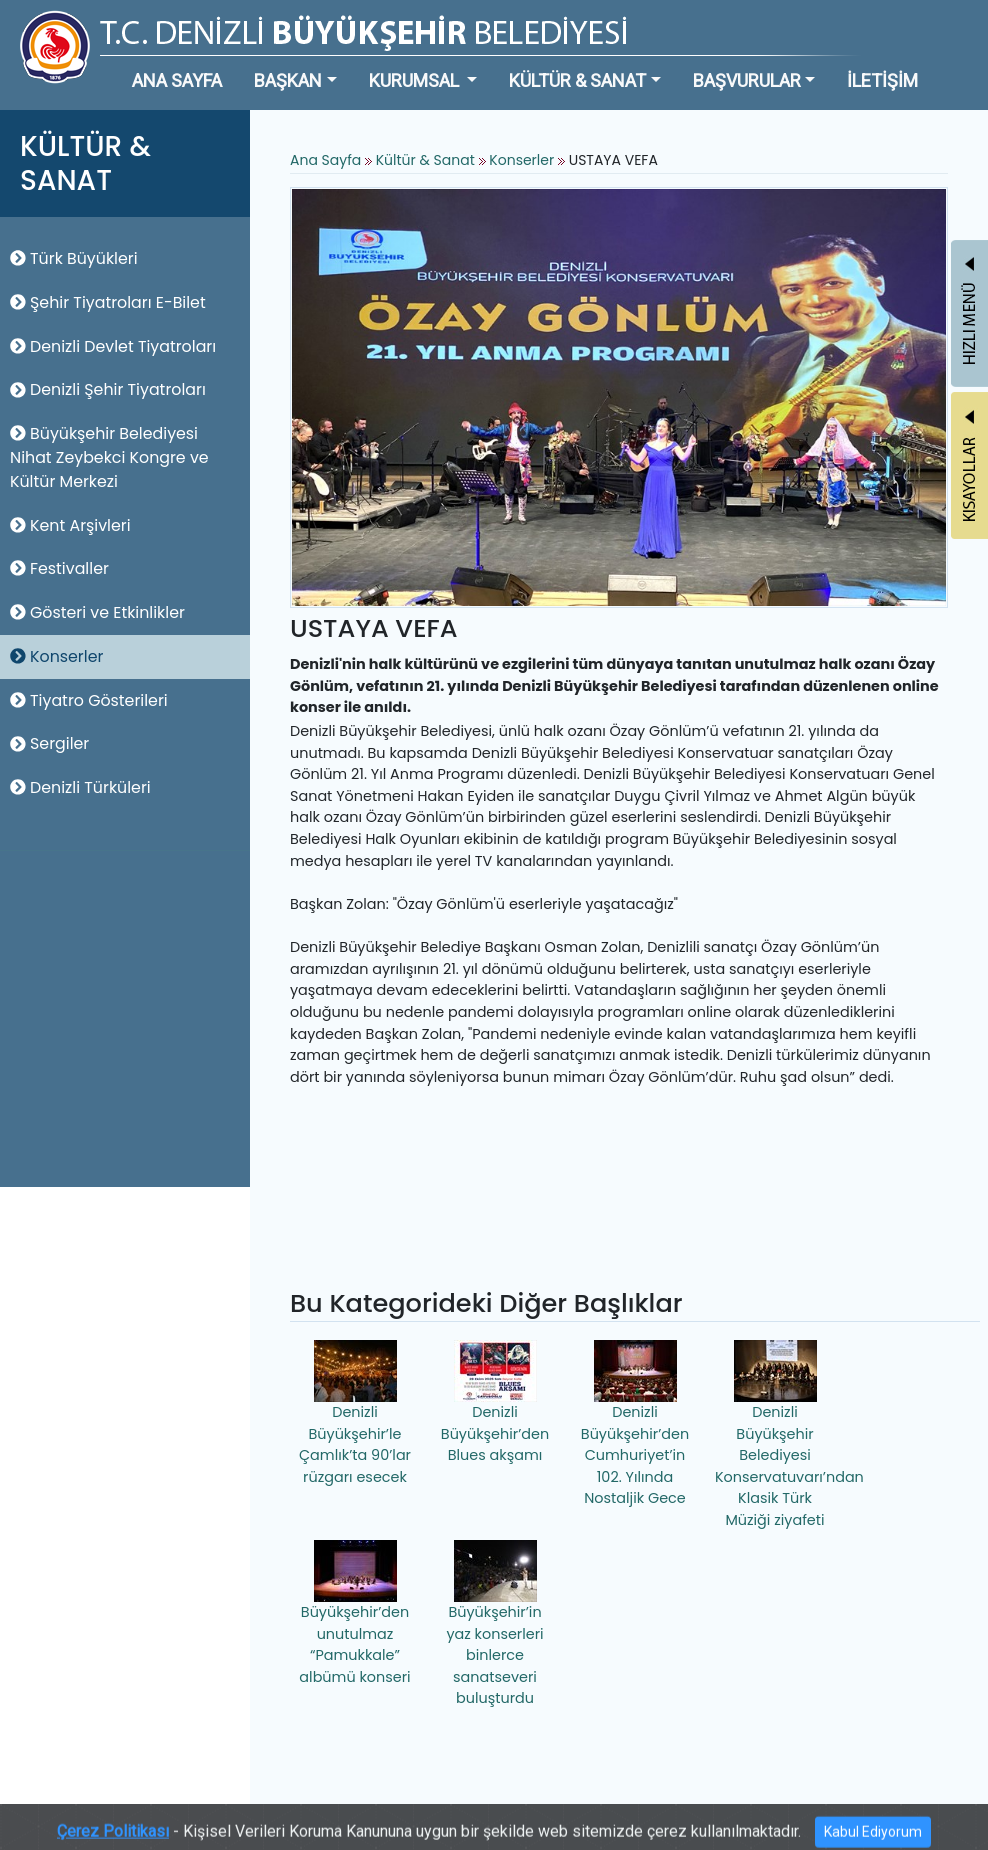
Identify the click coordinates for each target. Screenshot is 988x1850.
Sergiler (49, 743)
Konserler (56, 656)
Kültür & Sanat (427, 160)
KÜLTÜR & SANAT (577, 80)
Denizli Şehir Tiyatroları (108, 389)
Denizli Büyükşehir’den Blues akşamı (495, 1402)
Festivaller (59, 568)
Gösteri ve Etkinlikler (97, 612)
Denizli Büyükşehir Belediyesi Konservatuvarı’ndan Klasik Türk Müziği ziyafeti (777, 1435)
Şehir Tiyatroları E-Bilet (108, 302)
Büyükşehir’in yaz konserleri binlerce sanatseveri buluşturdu (494, 1624)
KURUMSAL (416, 80)
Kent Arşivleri (70, 525)
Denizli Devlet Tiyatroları (113, 346)
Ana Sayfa (325, 160)
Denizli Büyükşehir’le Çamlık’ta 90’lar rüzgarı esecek (355, 1413)
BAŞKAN (288, 80)
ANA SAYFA (177, 80)
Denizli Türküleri (80, 787)
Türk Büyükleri (74, 258)
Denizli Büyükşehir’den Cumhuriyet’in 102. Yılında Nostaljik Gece (635, 1424)
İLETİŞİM (882, 80)
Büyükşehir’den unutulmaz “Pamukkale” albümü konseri (354, 1613)
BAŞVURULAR (747, 80)
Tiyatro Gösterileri (89, 700)
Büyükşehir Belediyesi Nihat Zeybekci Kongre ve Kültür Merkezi (109, 457)
